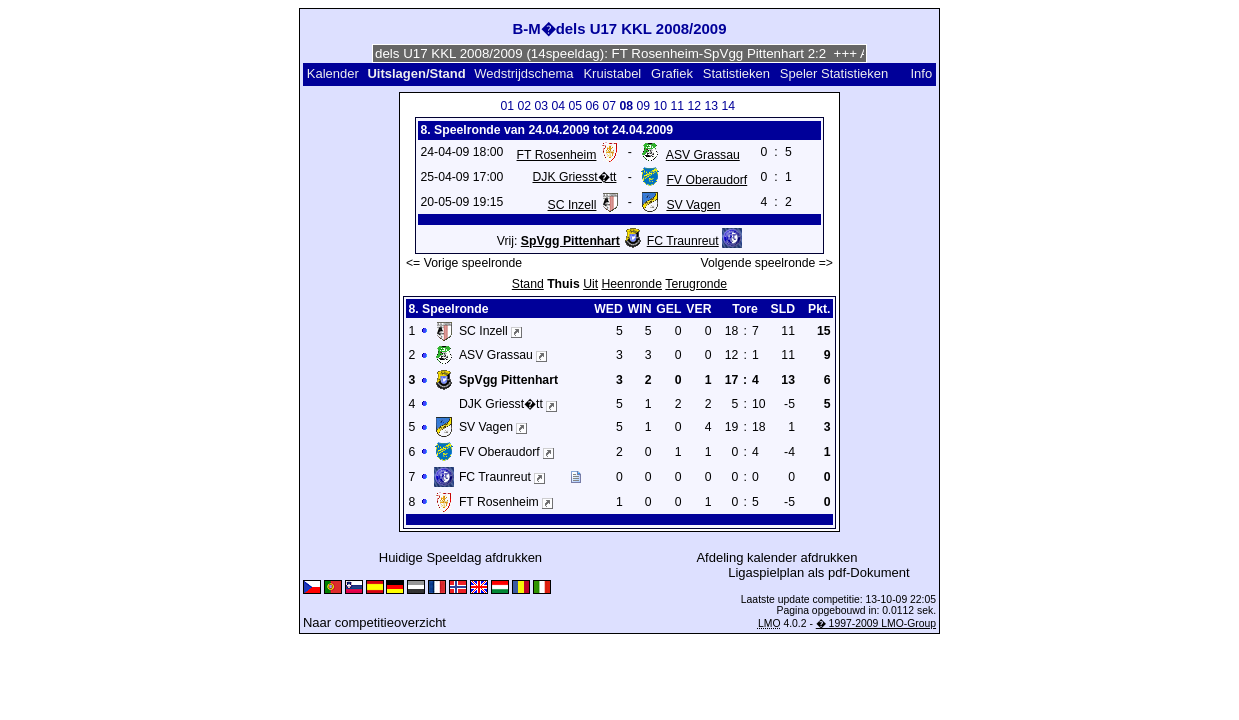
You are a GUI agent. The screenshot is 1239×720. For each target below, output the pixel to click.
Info (921, 73)
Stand (528, 284)
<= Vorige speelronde (464, 263)
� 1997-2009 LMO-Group (876, 623)
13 (711, 106)
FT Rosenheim (557, 155)
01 (507, 106)
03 (541, 106)
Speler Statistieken (834, 73)
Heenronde (631, 284)
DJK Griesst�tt (574, 177)
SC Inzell (572, 205)
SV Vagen (693, 205)
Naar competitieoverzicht (374, 622)
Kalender (333, 73)
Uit (590, 284)
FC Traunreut (683, 241)
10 (660, 106)
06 (592, 106)
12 (694, 106)
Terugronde (696, 284)
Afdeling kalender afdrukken (776, 557)
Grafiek (672, 73)
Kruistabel (612, 73)
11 (677, 106)
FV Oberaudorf (706, 180)
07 (609, 106)
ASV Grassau (703, 155)
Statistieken (736, 73)
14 (728, 106)
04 (558, 106)
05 (575, 106)
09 (643, 106)
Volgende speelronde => (767, 263)
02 (524, 106)
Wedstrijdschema (523, 73)
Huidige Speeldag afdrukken (460, 557)
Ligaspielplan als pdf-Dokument (818, 572)
